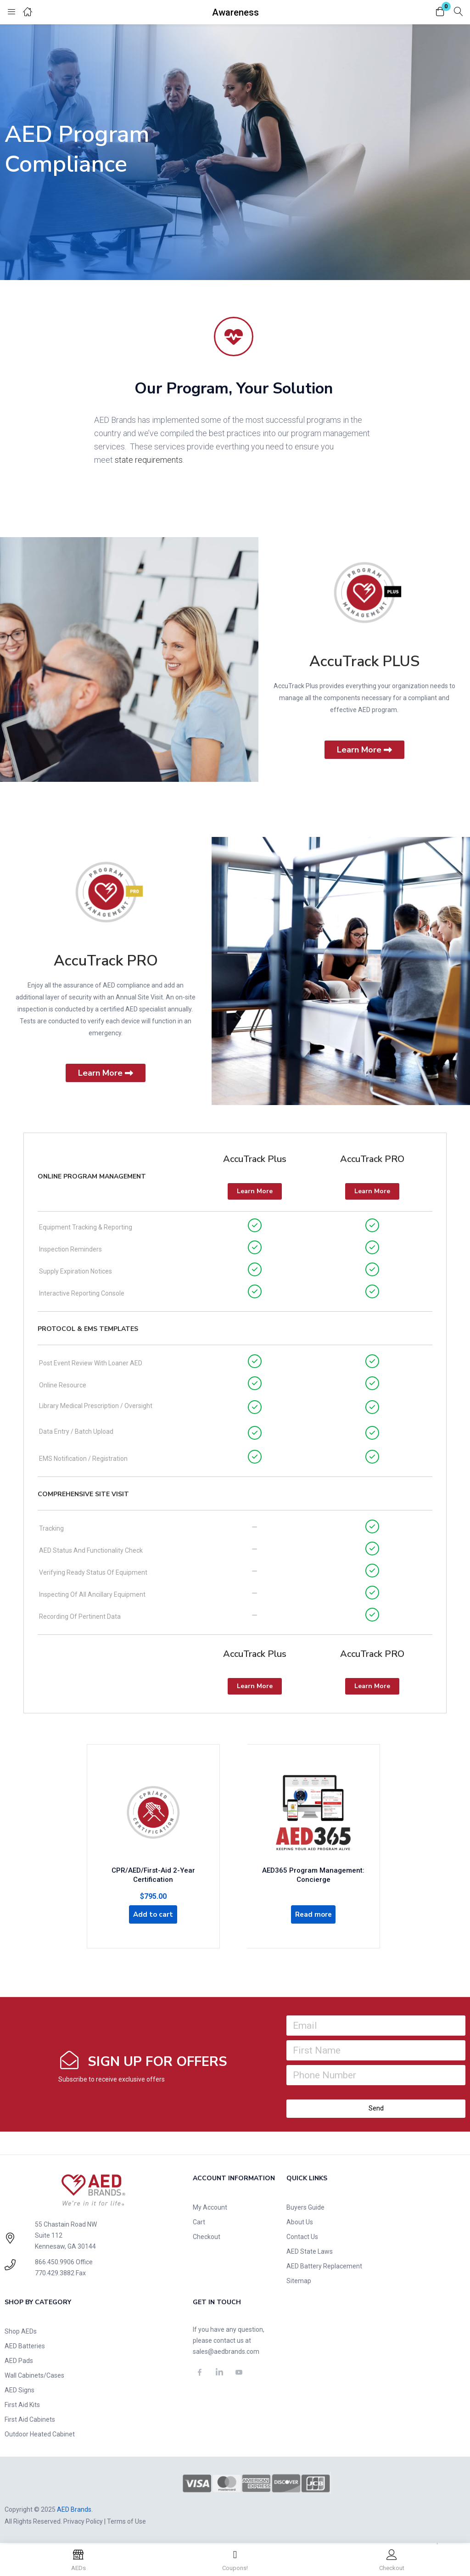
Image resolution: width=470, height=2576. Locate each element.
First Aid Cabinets (30, 2420)
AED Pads (19, 2361)
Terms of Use (126, 2522)
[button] (440, 12)
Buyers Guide (305, 2208)
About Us (299, 2223)
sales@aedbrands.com (226, 2352)
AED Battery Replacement (324, 2267)
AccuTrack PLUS (364, 661)
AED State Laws (309, 2252)
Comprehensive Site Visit (83, 1494)
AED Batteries (25, 2347)
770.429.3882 (54, 2274)
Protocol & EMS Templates (88, 1328)
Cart (199, 2223)
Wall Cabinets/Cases (34, 2376)
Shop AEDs (21, 2332)
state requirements (149, 460)
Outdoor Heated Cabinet (40, 2435)
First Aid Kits (22, 2405)
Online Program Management (92, 1176)
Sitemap (298, 2281)
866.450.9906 (54, 2263)
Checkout (206, 2237)
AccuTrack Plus (254, 1159)
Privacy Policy (83, 2522)
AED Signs (19, 2391)
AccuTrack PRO (106, 961)
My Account (210, 2208)
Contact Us (302, 2237)
